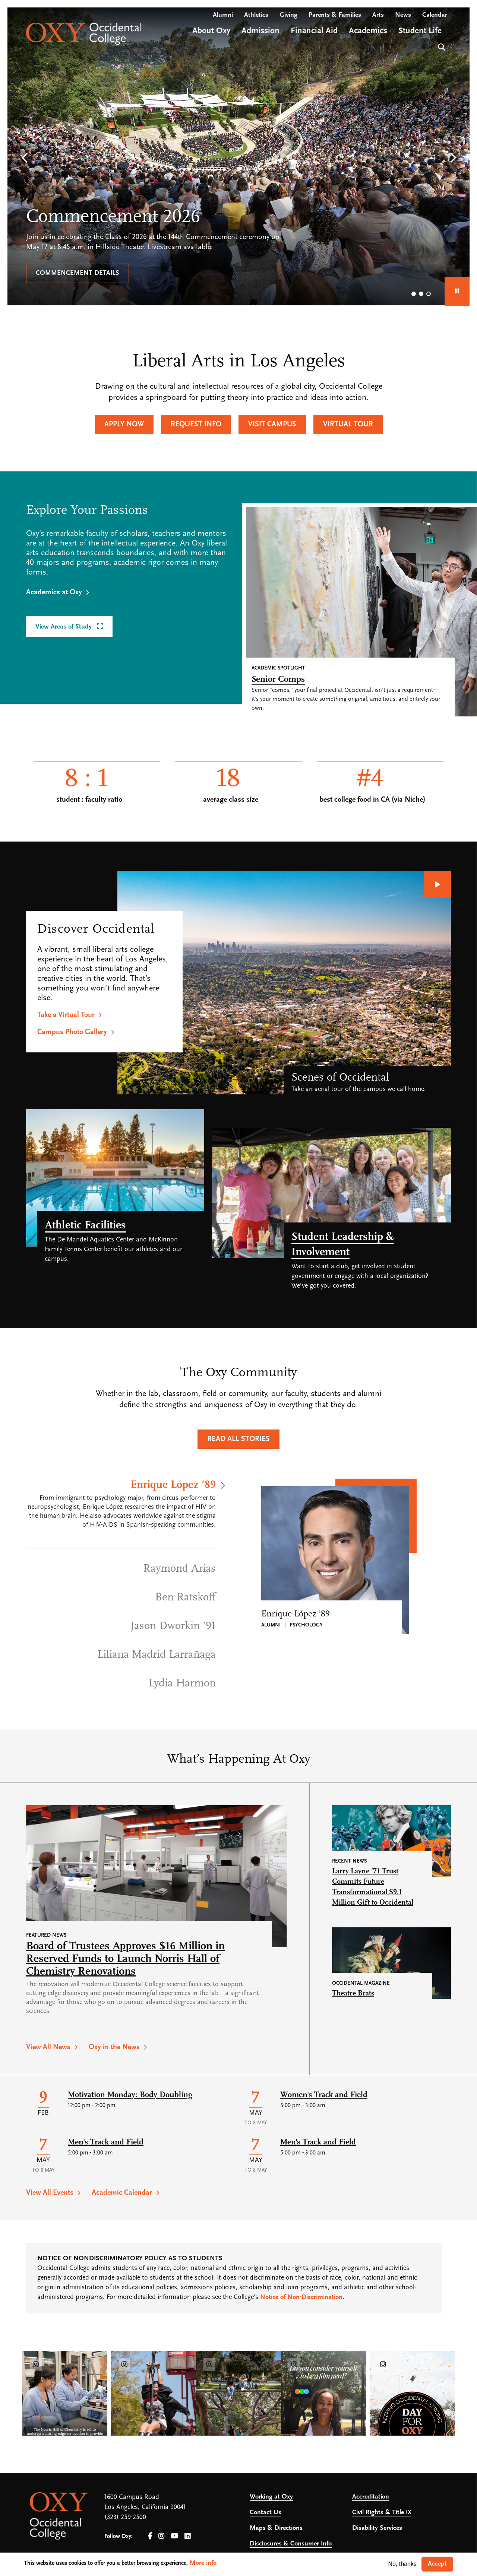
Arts (378, 15)
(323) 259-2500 (125, 2517)
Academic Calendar (122, 2193)
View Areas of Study (64, 626)
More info (203, 2563)
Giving (288, 15)
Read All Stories (238, 1439)
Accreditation (370, 2496)
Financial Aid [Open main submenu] (314, 31)
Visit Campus (272, 424)
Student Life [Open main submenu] (420, 31)
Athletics (256, 15)
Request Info (196, 424)
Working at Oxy (271, 2496)
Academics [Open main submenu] (368, 31)
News (403, 15)
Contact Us (265, 2512)
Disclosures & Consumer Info (291, 2543)
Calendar (434, 15)
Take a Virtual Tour (66, 1015)
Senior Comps (278, 679)
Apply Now (124, 424)
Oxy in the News (114, 2047)
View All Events (49, 2193)
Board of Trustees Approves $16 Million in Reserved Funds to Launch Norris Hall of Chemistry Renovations (125, 1959)
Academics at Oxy (54, 592)
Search (440, 46)
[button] (24, 158)
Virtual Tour (348, 424)
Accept (437, 2563)
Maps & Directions (276, 2528)
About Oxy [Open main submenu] (211, 31)
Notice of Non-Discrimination (301, 2297)
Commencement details (77, 273)
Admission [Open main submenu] (260, 31)
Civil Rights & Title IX (381, 2512)
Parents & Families (335, 15)
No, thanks (402, 2564)
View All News (48, 2047)
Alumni (223, 15)
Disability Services (377, 2528)
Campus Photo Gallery (72, 1032)
